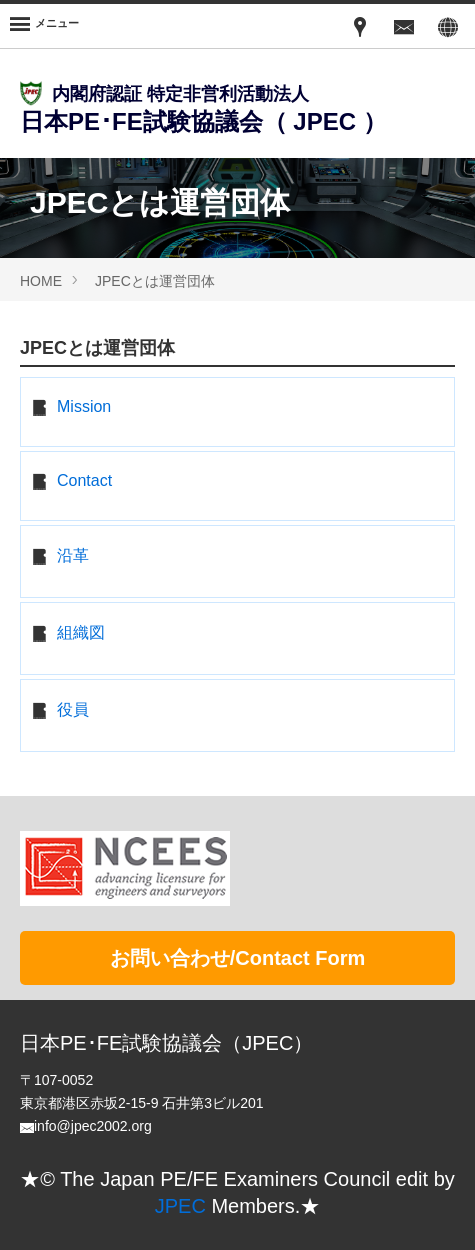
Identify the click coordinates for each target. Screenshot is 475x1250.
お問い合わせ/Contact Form (238, 958)
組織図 (81, 632)
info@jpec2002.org (93, 1126)
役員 (73, 709)
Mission (84, 406)
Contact (84, 480)
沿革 (73, 555)
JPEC (180, 1206)
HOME (41, 281)
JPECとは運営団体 (155, 281)
